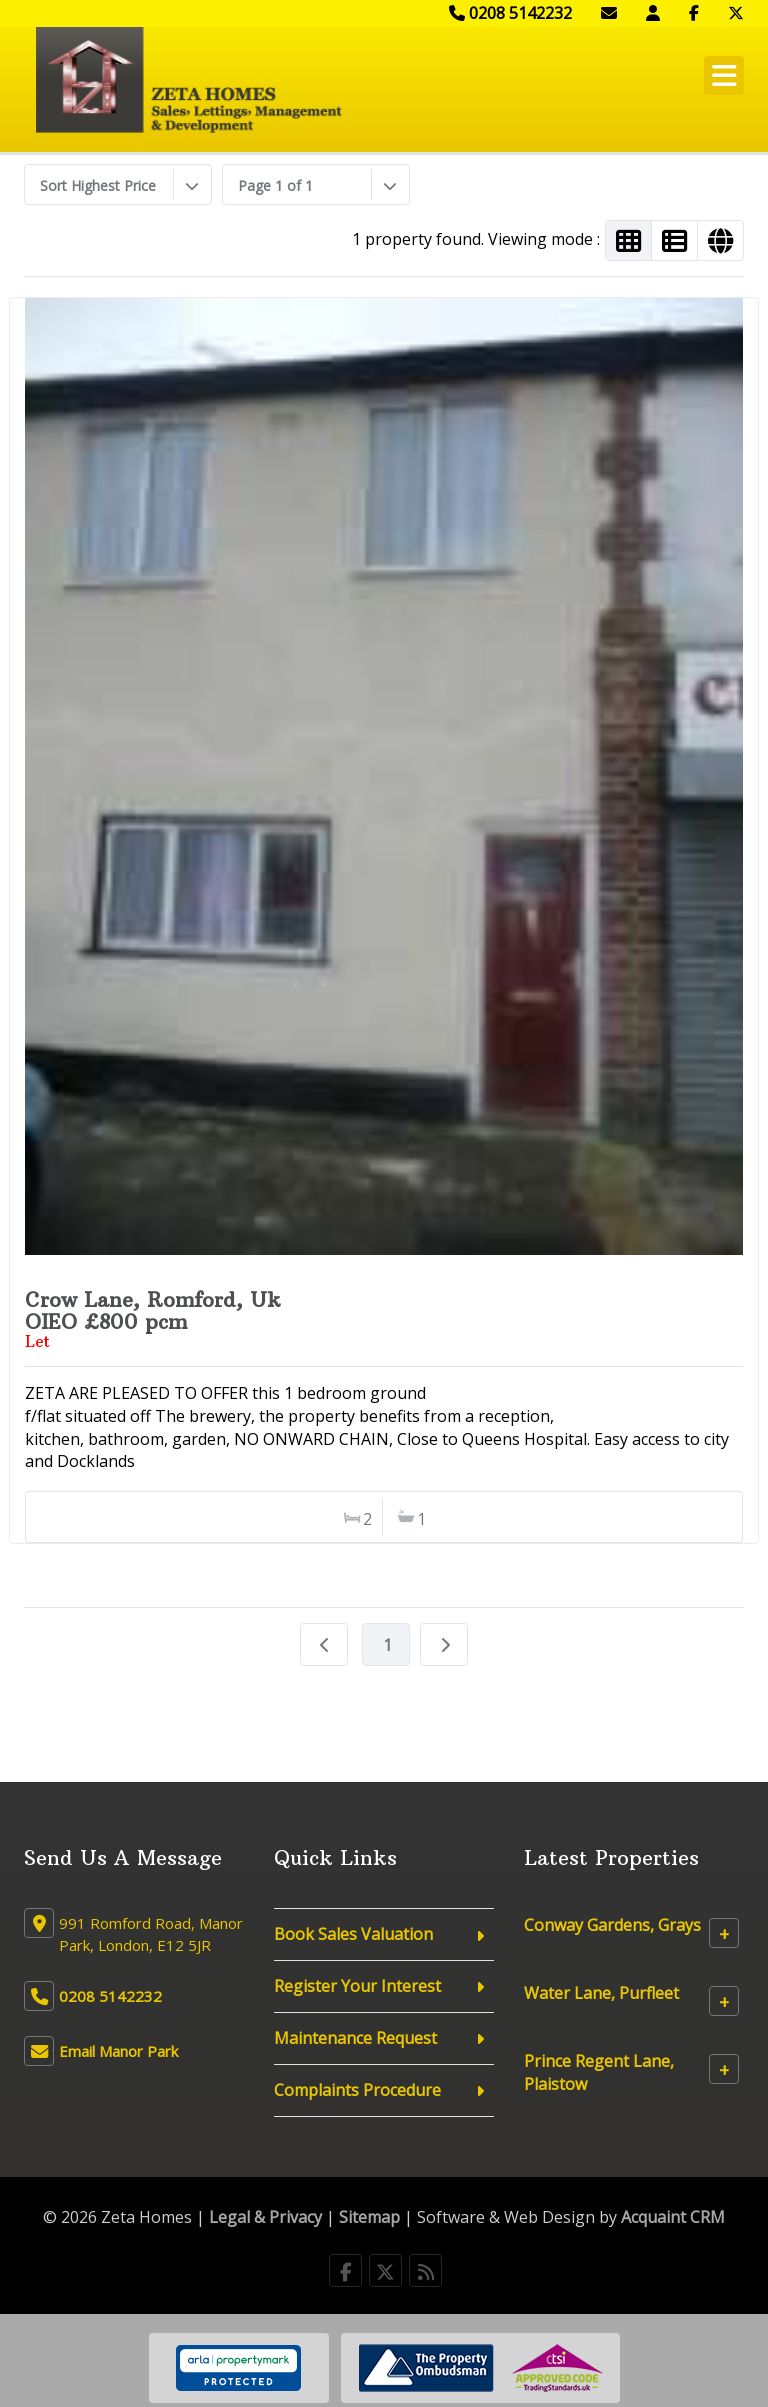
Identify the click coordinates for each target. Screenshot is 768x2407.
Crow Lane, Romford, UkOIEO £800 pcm (153, 1310)
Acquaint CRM (673, 2217)
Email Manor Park (118, 2051)
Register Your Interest (357, 1986)
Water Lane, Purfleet (601, 1993)
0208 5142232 (510, 13)
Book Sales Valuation (353, 1934)
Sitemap (369, 2217)
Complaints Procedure (357, 2090)
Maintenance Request (355, 2038)
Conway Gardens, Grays (612, 1925)
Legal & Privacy (265, 2217)
